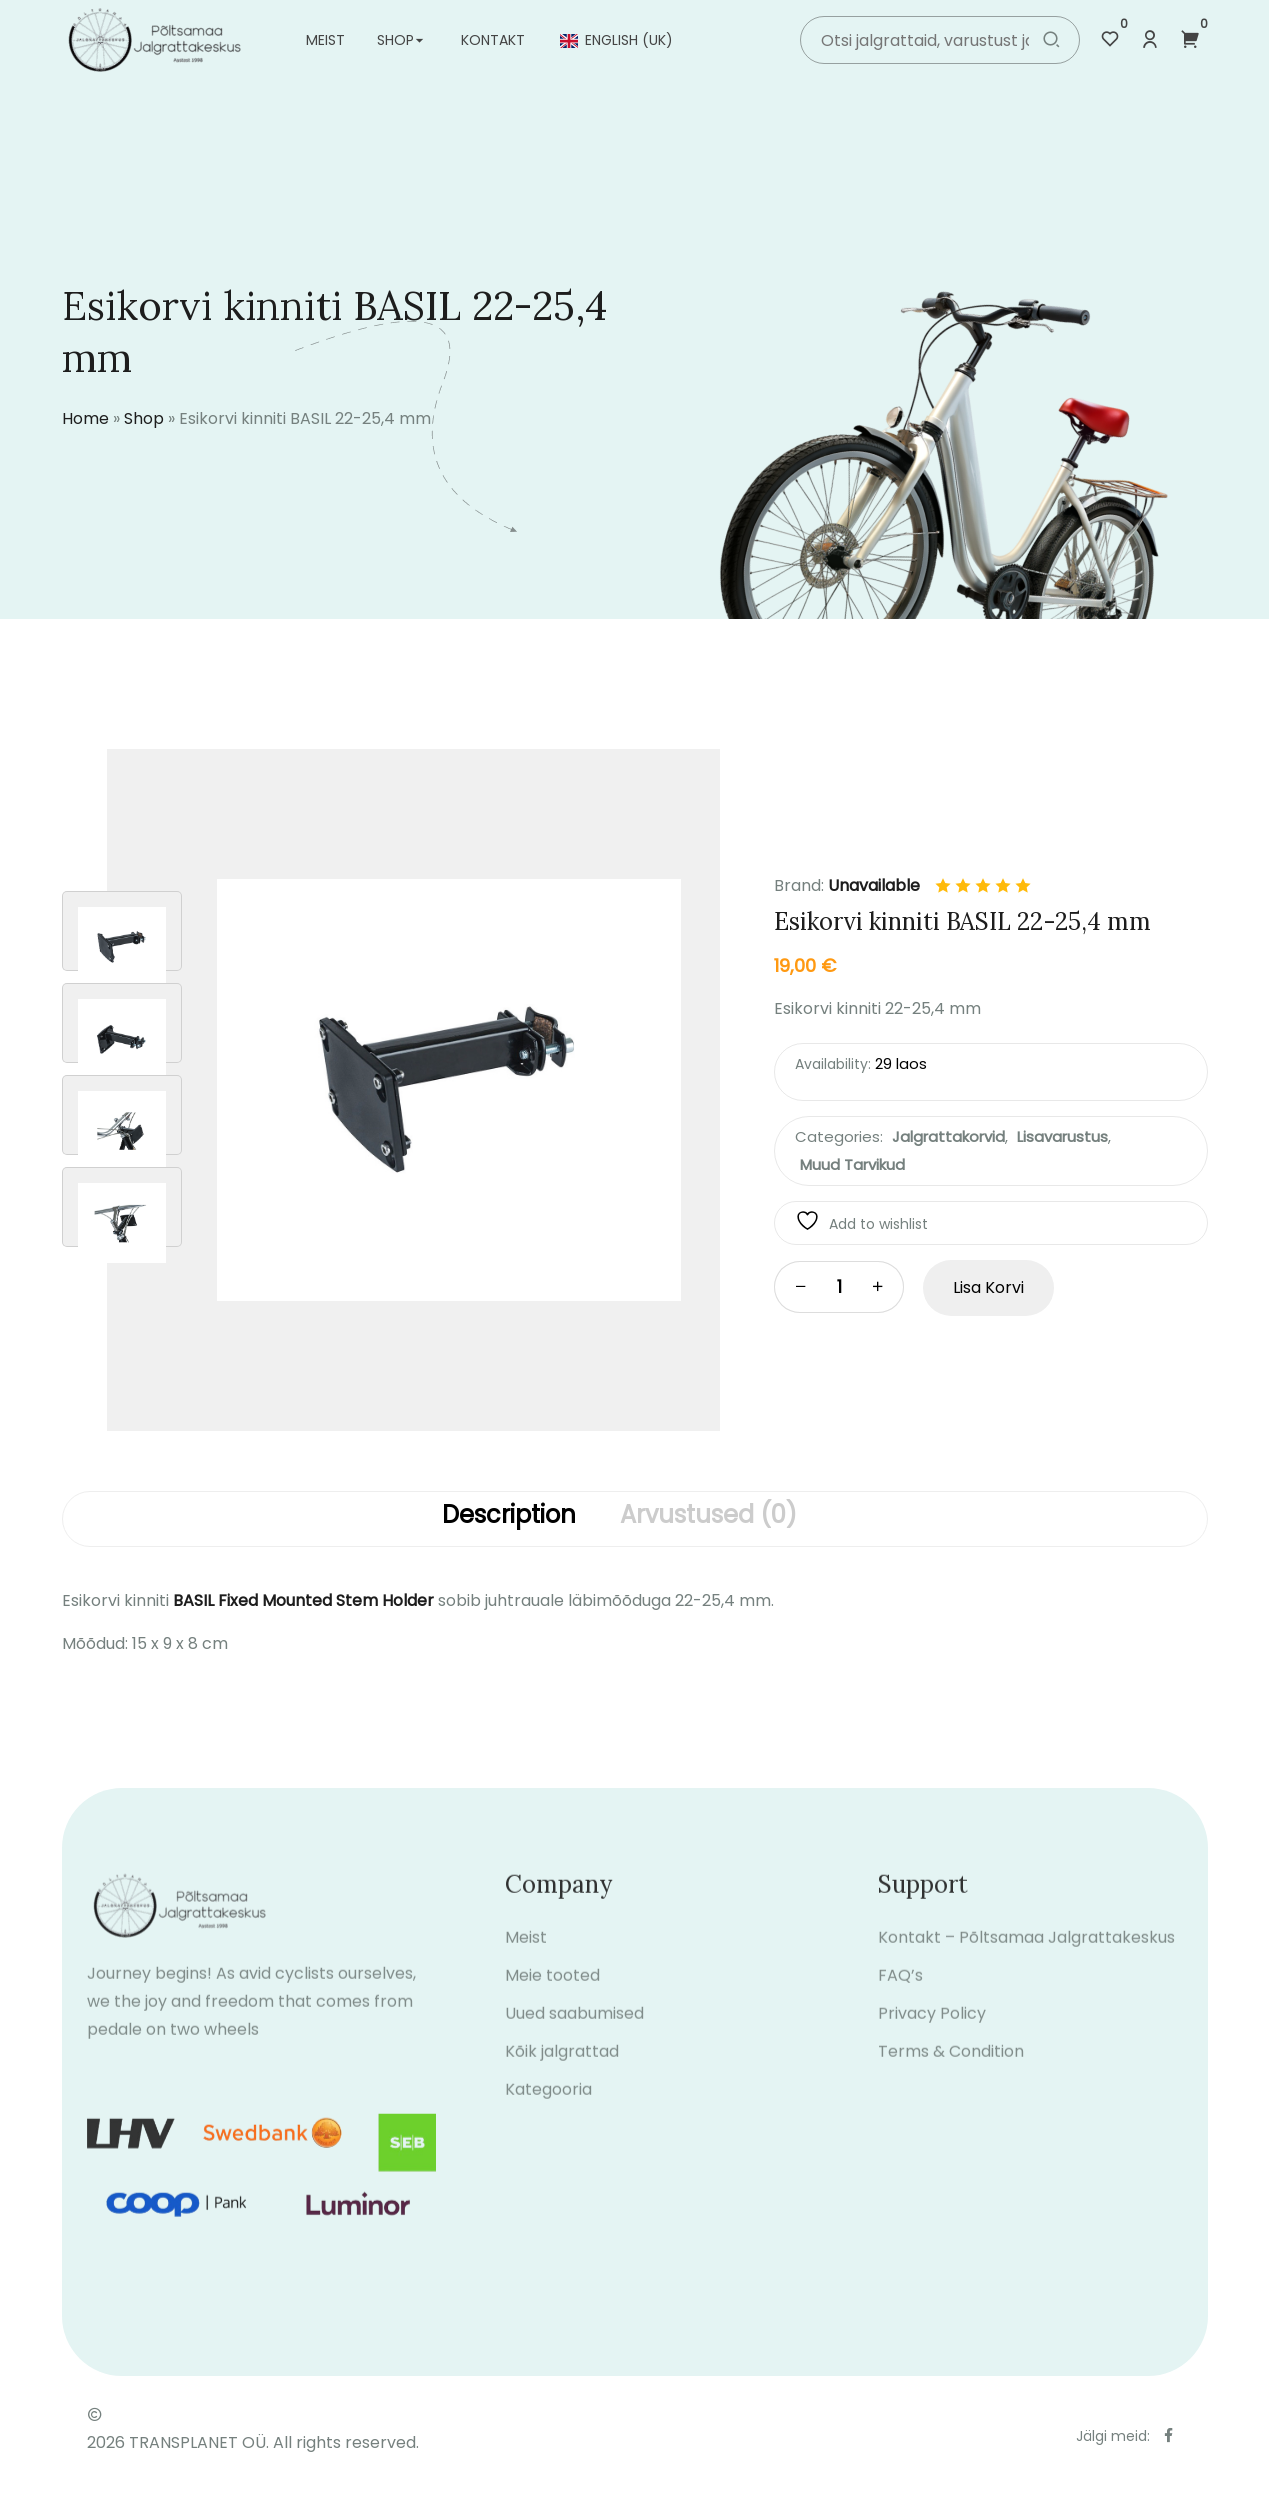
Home (85, 418)
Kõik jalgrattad (562, 2074)
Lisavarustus (1062, 1136)
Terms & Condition (951, 2074)
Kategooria (548, 2112)
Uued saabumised (574, 2036)
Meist (325, 40)
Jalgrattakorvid (948, 1136)
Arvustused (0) (708, 1516)
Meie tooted (552, 1998)
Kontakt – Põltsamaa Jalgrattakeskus (1026, 1960)
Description (509, 1516)
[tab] (509, 1519)
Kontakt (493, 40)
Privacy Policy (932, 2036)
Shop (395, 40)
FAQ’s (900, 1998)
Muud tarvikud (852, 1164)
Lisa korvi (988, 1287)
